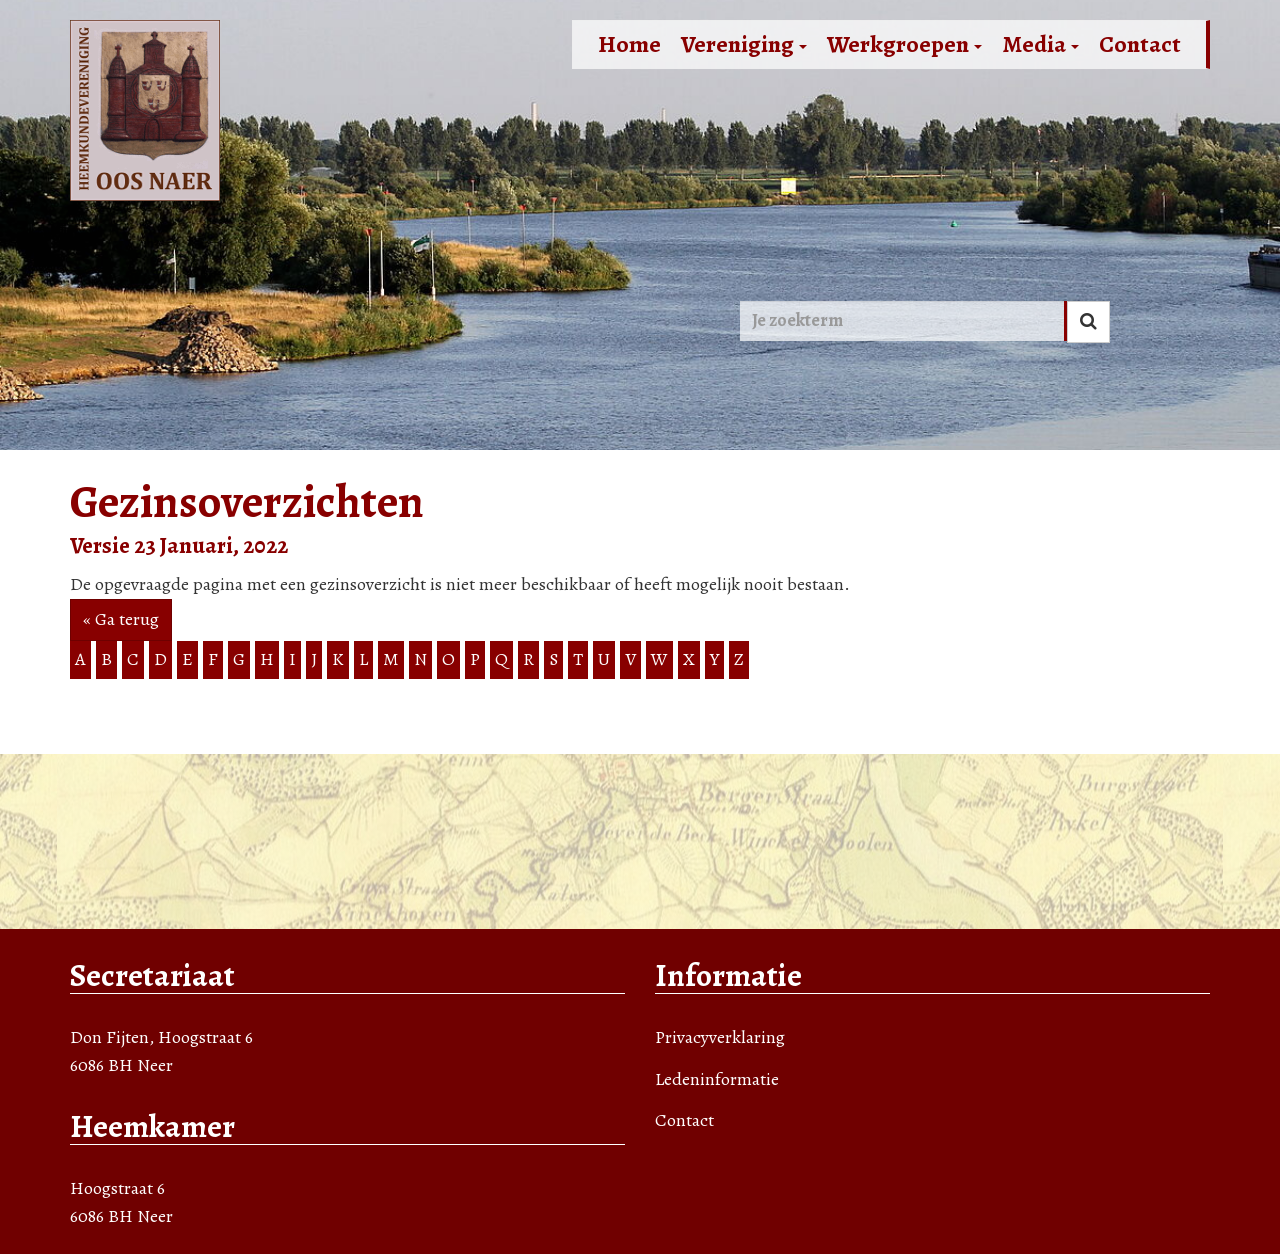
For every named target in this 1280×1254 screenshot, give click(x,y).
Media (1040, 44)
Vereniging (744, 44)
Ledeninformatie (717, 1079)
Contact (1140, 44)
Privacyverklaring (720, 1037)
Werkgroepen (904, 44)
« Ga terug (121, 619)
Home (629, 44)
